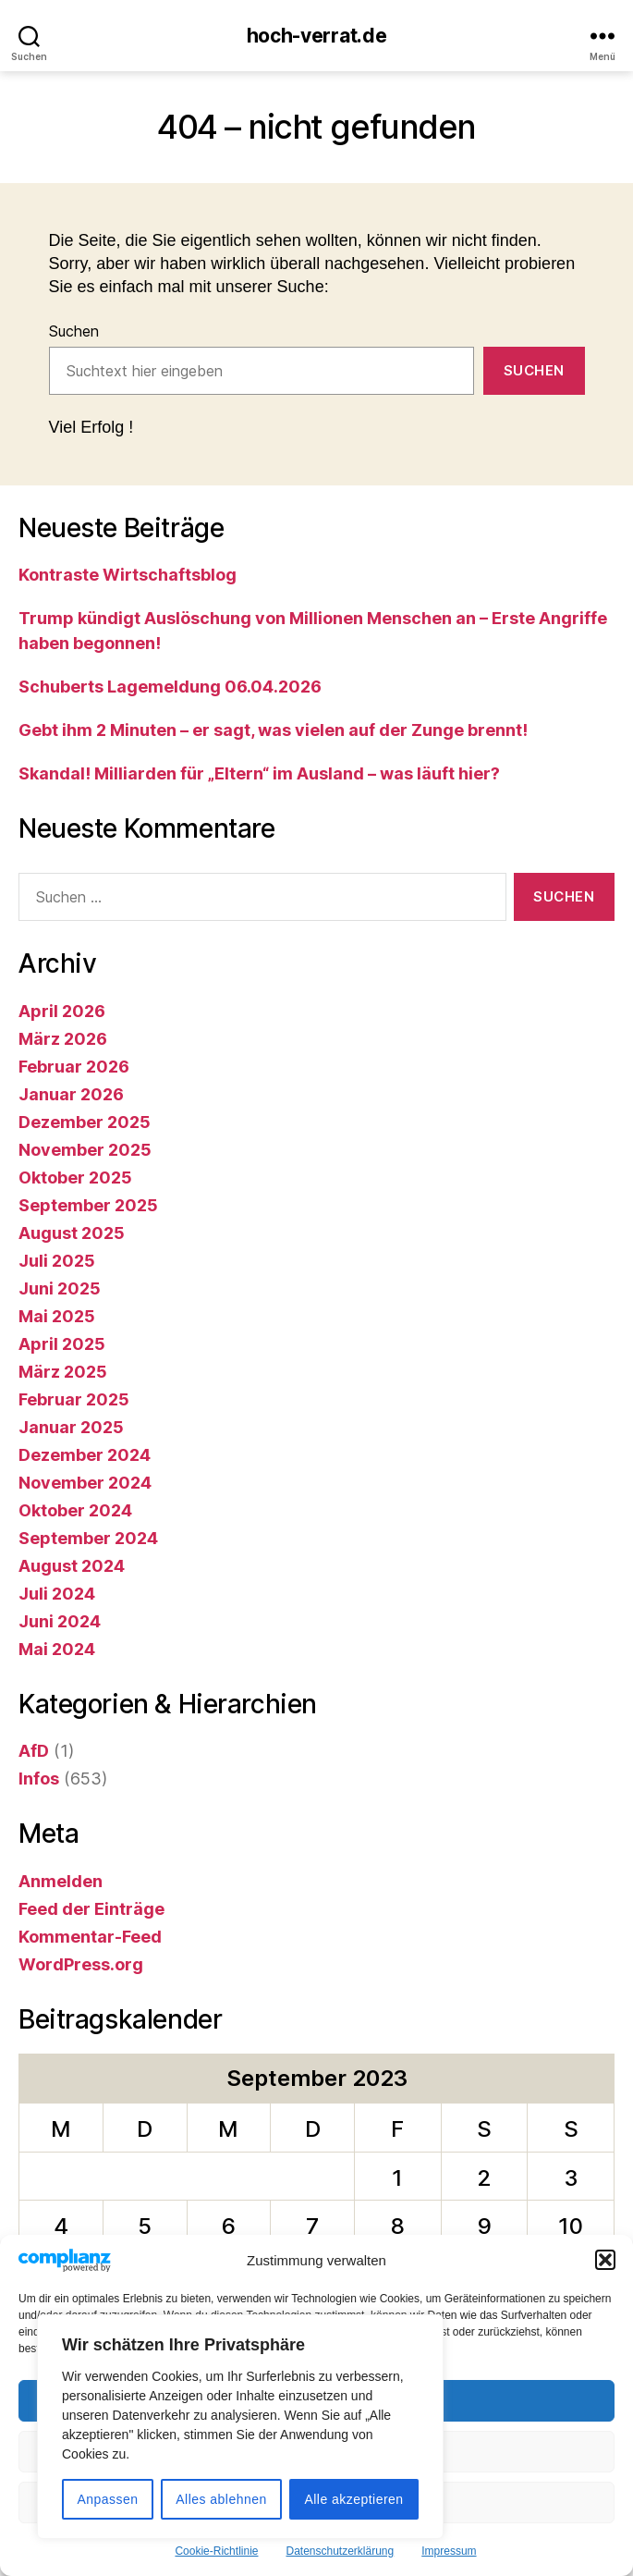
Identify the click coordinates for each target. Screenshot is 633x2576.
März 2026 (62, 1039)
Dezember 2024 (84, 1455)
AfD (33, 1750)
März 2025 (62, 1371)
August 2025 (71, 1233)
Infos (38, 1778)
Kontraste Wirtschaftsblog (127, 574)
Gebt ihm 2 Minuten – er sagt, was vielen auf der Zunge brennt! (273, 730)
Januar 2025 (71, 1427)
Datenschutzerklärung (340, 2551)
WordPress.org (80, 1964)
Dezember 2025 (84, 1122)
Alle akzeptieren (353, 2499)
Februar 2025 (73, 1399)
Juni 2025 (59, 1288)
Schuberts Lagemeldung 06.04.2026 (170, 686)
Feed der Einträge (91, 1909)
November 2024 (85, 1482)
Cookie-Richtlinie (216, 2551)
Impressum (448, 2551)
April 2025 (61, 1344)
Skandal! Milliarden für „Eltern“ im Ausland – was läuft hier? (259, 773)
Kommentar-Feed (90, 1936)
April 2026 (61, 1011)
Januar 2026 (71, 1094)
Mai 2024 (56, 1649)
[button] (605, 2260)
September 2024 (88, 1538)
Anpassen (107, 2499)
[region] (240, 2426)
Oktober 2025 (75, 1177)
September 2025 (88, 1205)
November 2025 (85, 1149)
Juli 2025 (56, 1260)
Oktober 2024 (75, 1510)
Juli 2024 (56, 1593)
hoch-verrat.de (317, 35)
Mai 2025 (56, 1316)
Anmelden (60, 1881)
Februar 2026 (73, 1066)
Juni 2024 (59, 1621)
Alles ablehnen (221, 2499)
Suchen (74, 331)
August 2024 (71, 1566)
